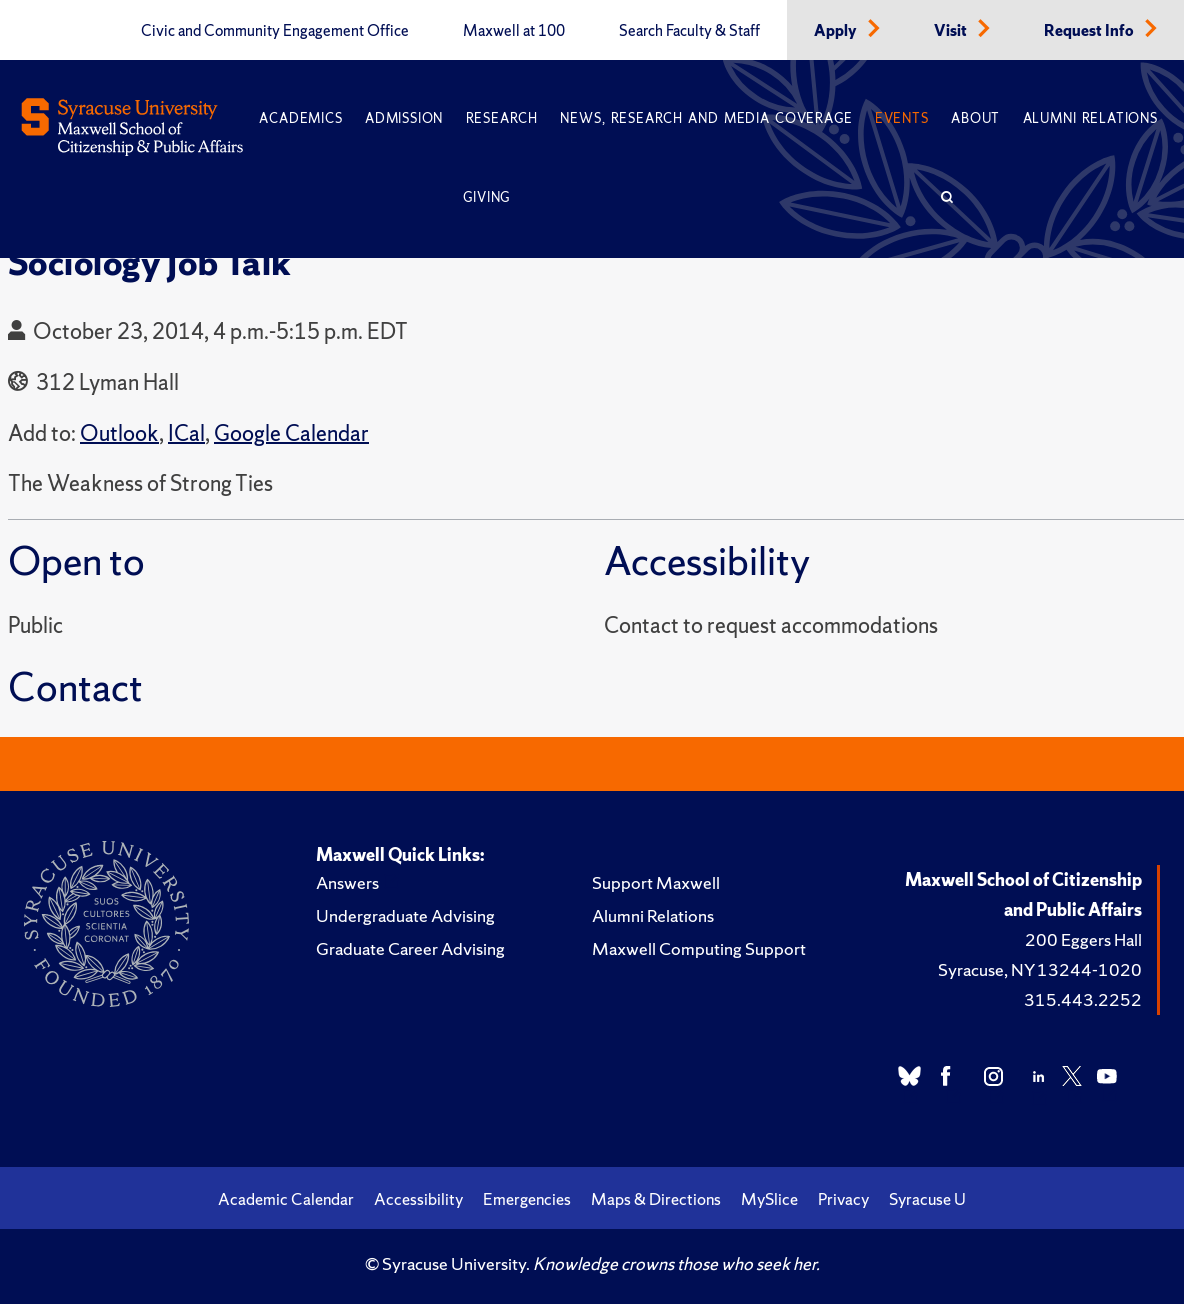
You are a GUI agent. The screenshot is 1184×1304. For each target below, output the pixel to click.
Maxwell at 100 (514, 31)
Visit (952, 31)
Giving (486, 197)
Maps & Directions (656, 1199)
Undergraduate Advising (405, 915)
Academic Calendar (286, 1199)
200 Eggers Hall (1083, 939)
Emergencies (527, 1199)
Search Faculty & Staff (689, 31)
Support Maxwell (656, 882)
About (975, 118)
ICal (186, 433)
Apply (837, 31)
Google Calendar (291, 433)
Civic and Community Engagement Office (275, 31)
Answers (347, 882)
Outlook (119, 433)
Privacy (843, 1199)
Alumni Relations (1090, 118)
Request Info (1090, 31)
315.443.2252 (1083, 999)
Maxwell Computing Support (699, 948)
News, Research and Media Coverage (706, 118)
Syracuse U (927, 1199)
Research (502, 118)
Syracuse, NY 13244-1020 (1040, 969)
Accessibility (418, 1199)
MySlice (769, 1199)
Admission (404, 118)
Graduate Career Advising (410, 948)
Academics (300, 118)
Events (902, 118)
